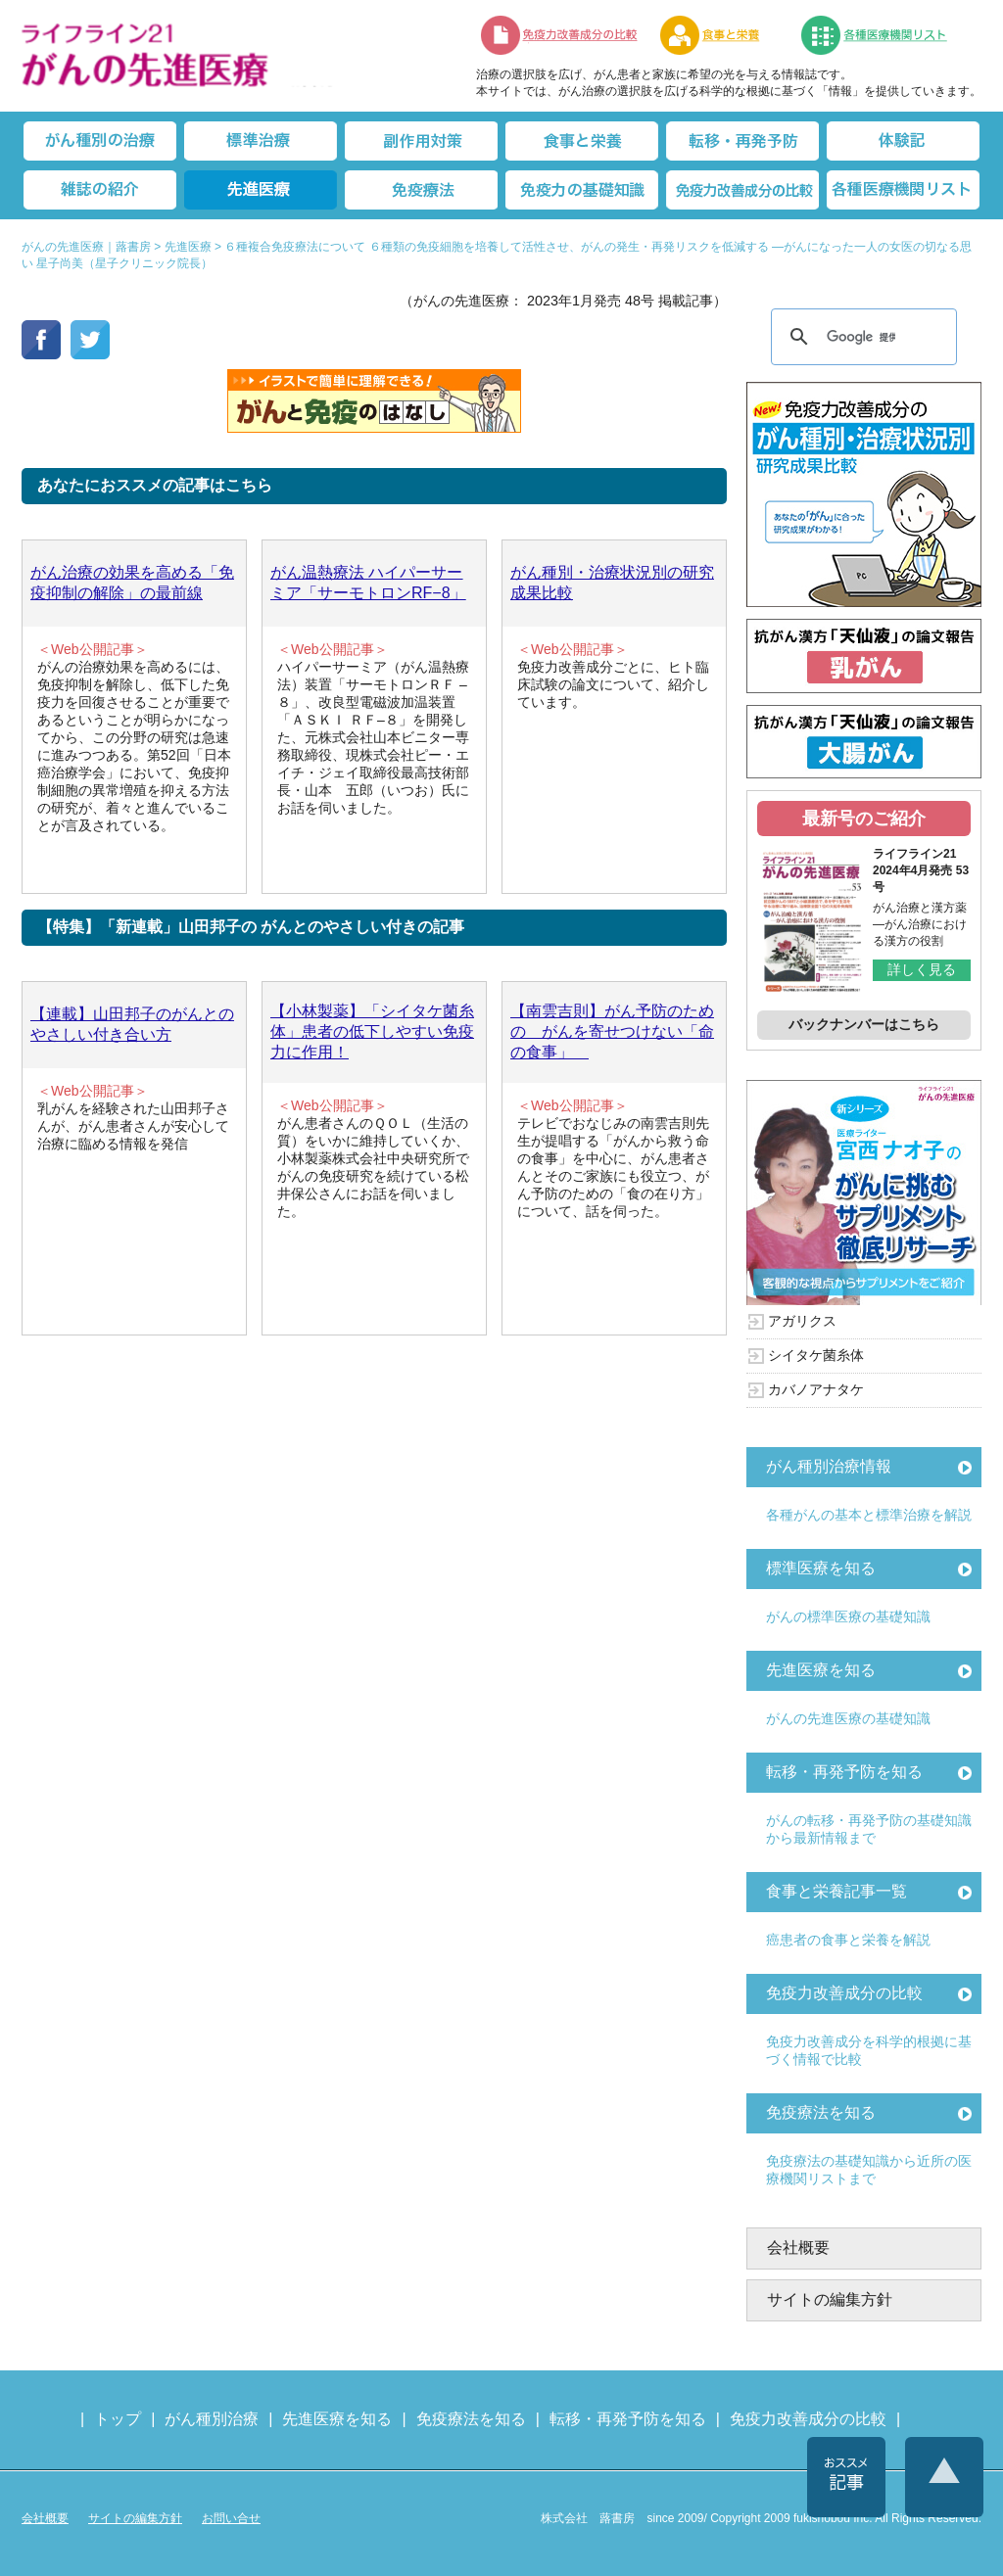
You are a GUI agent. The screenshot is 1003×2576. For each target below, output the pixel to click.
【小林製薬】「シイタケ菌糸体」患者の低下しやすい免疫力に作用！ (372, 1031)
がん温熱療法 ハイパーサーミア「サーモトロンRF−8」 (368, 582)
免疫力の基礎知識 (581, 190)
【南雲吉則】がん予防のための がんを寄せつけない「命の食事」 (612, 1031)
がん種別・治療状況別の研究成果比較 (612, 582)
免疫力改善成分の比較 (560, 35)
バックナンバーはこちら (863, 1024)
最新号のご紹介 (864, 818)
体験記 (903, 141)
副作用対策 (421, 141)
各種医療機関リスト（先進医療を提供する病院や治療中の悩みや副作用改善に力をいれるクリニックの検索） (886, 35)
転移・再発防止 (742, 141)
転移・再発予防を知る (844, 1771)
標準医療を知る (821, 1568)
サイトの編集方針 (829, 2299)
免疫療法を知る (821, 2112)
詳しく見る (921, 969)
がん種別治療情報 (828, 1466)
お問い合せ (231, 2518)
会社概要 (798, 2247)
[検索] (861, 337)
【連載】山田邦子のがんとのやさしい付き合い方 (132, 1024)
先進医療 (260, 190)
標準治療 (260, 141)
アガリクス (802, 1321)
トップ (117, 2419)
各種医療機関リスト (903, 190)
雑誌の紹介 (100, 190)
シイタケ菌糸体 (816, 1355)
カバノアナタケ (816, 1389)
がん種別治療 (212, 2419)
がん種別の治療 (100, 141)
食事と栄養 (720, 35)
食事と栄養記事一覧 (836, 1891)
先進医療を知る (821, 1670)
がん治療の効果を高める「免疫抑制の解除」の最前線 (132, 582)
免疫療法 (421, 190)
